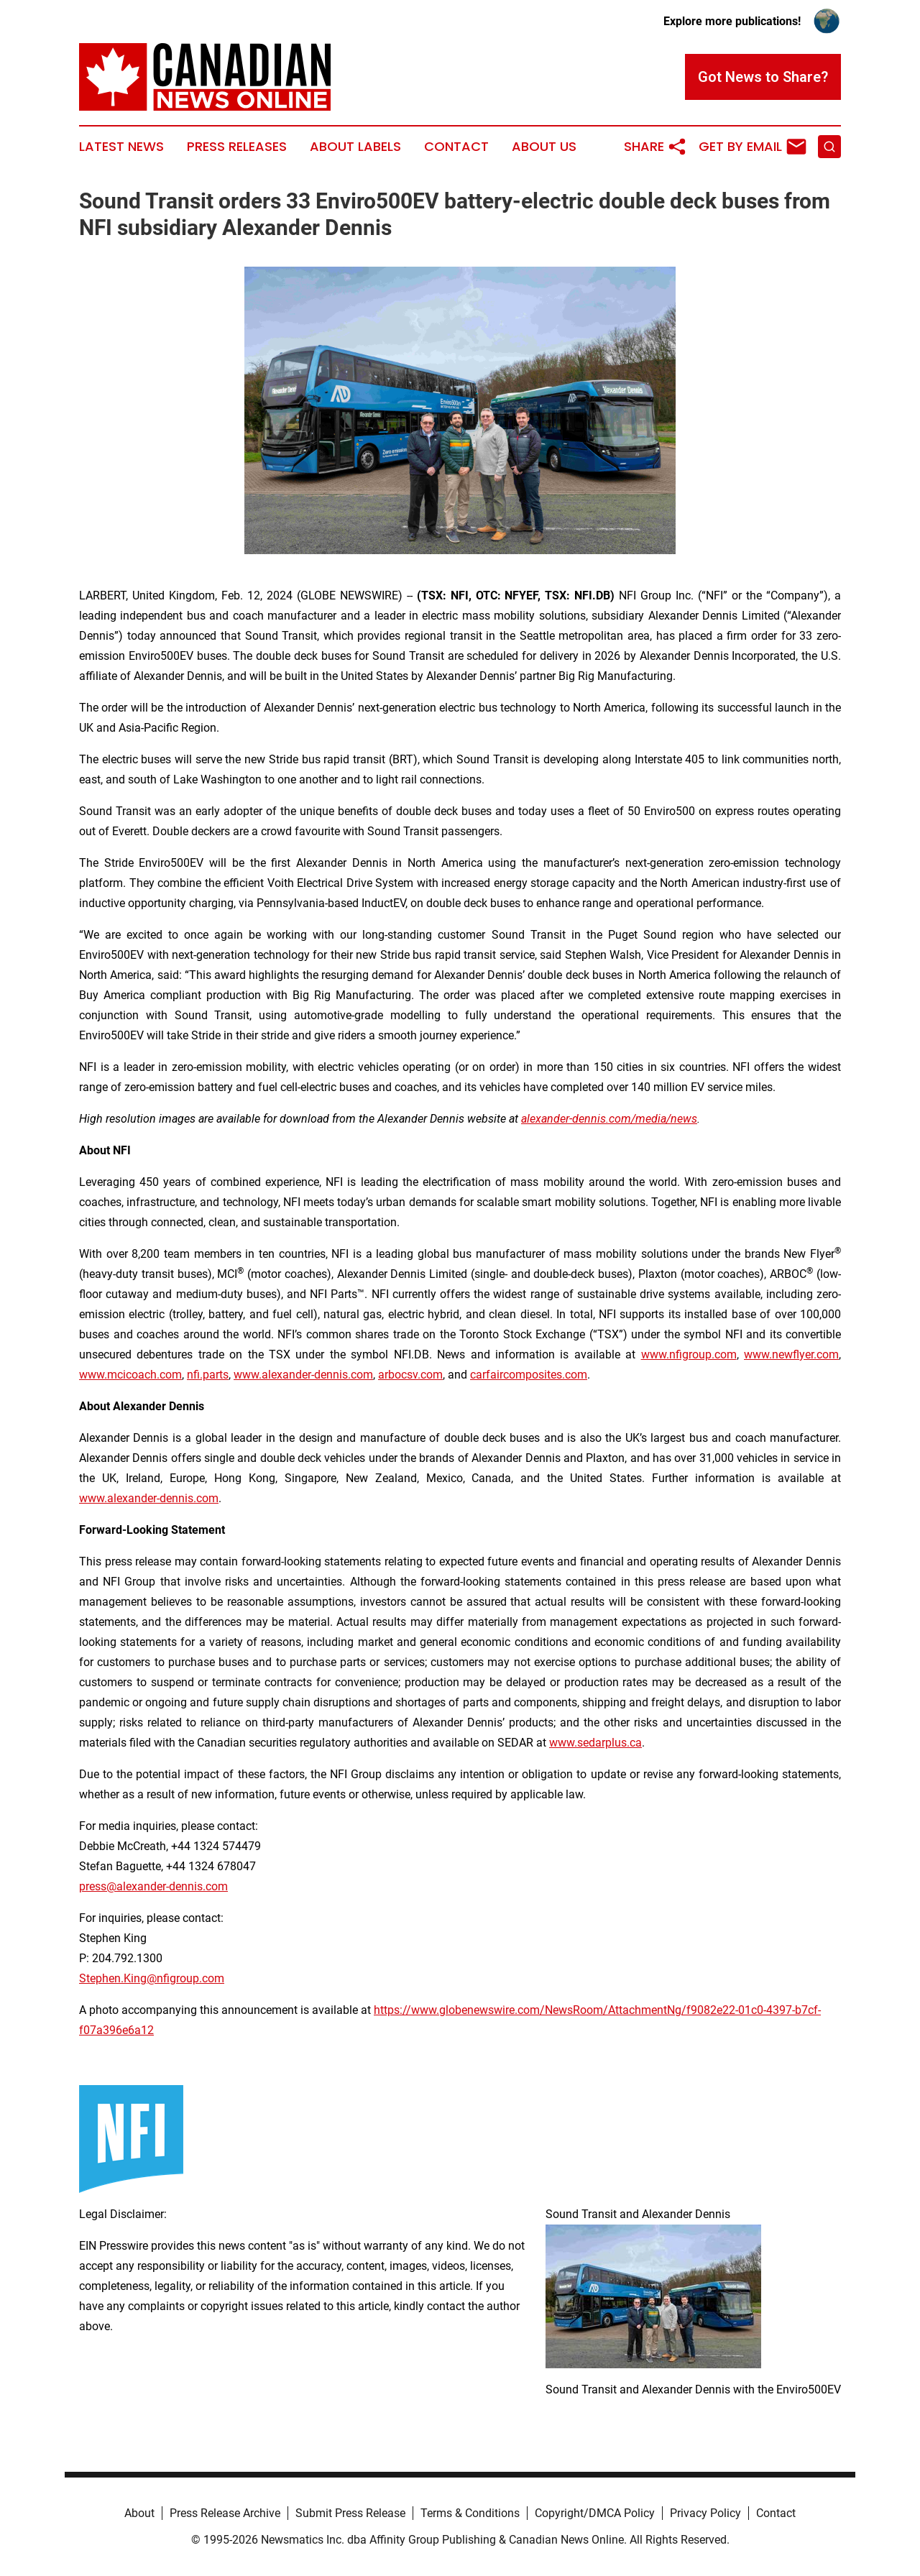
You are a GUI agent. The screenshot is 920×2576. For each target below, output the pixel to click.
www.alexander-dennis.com (303, 1374)
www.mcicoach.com (130, 1374)
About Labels (355, 147)
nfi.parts (208, 1374)
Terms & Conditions (470, 2513)
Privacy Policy (705, 2513)
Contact (456, 147)
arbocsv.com (410, 1374)
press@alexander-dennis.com (153, 1886)
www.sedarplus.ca (595, 1742)
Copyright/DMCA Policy (595, 2513)
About (139, 2513)
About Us (544, 147)
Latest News (121, 147)
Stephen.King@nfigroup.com (151, 1978)
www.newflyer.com (791, 1354)
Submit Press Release (350, 2513)
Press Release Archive (225, 2513)
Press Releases (237, 147)
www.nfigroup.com (689, 1354)
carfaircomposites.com (528, 1374)
